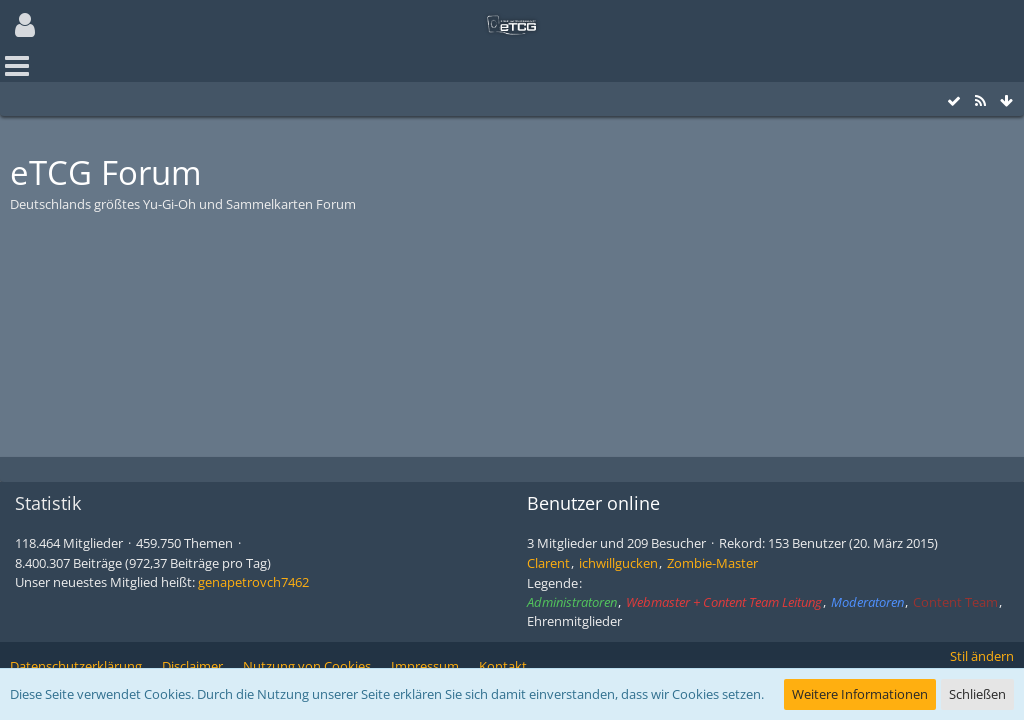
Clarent (548, 563)
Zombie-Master (712, 563)
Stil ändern (982, 656)
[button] (25, 25)
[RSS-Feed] (980, 101)
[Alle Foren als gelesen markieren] (954, 101)
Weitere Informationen (860, 694)
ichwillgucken (618, 563)
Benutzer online (593, 503)
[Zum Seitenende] (1006, 101)
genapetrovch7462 (253, 582)
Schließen (977, 694)
